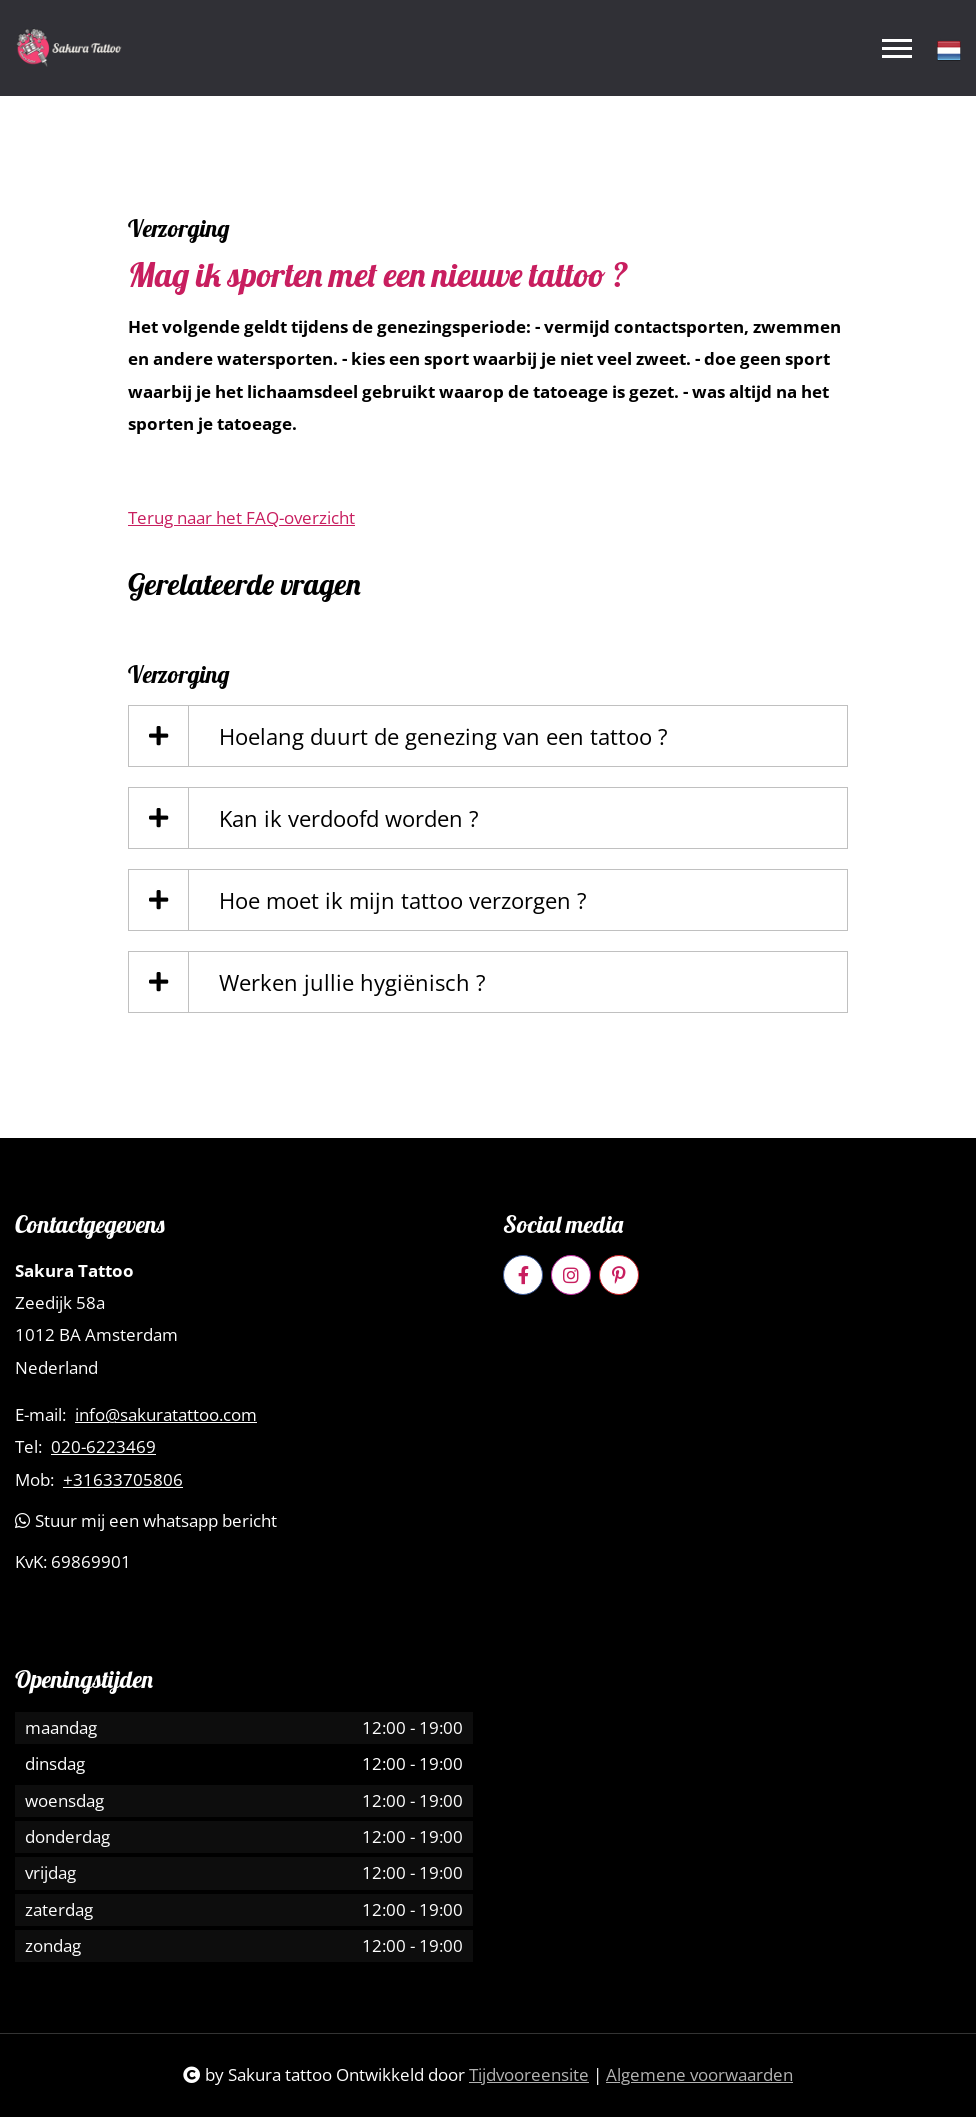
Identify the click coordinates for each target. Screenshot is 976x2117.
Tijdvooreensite (529, 2074)
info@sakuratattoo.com (166, 1415)
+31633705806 (123, 1480)
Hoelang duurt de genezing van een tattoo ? (443, 736)
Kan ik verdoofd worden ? (349, 818)
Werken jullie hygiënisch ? (352, 982)
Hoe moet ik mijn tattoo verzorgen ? (403, 900)
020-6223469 (103, 1447)
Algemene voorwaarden (699, 2074)
